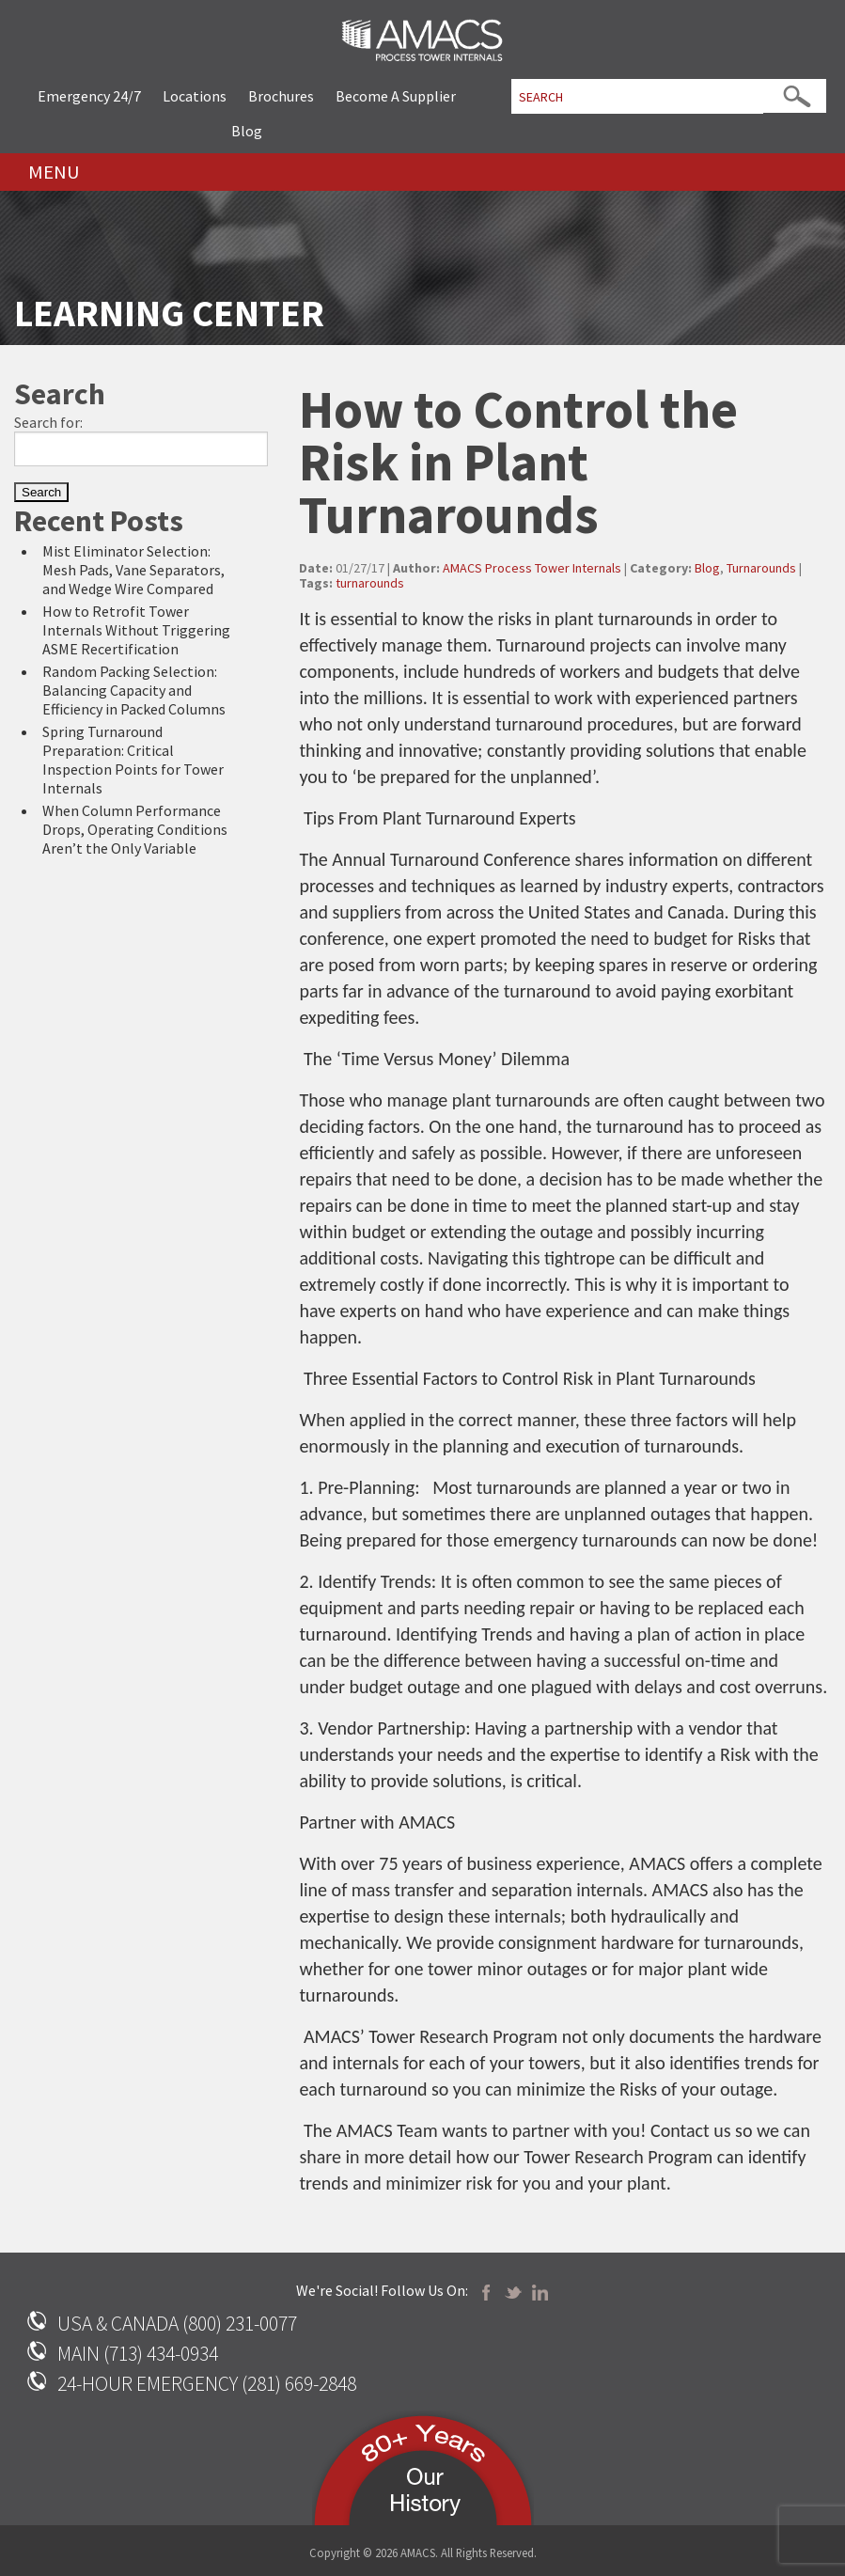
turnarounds (370, 582)
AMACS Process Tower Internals (532, 567)
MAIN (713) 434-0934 (137, 2353)
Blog (246, 130)
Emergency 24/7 (89, 95)
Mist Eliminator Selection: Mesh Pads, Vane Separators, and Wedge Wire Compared (133, 570)
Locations (195, 95)
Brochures (281, 95)
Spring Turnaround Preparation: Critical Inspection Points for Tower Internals (133, 759)
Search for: (48, 422)
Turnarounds (761, 567)
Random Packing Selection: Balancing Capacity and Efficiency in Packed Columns (134, 690)
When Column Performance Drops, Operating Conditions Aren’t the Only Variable (134, 829)
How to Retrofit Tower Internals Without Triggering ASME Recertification (136, 630)
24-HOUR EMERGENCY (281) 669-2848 (206, 2383)
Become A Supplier (396, 95)
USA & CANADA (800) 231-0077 (177, 2323)
